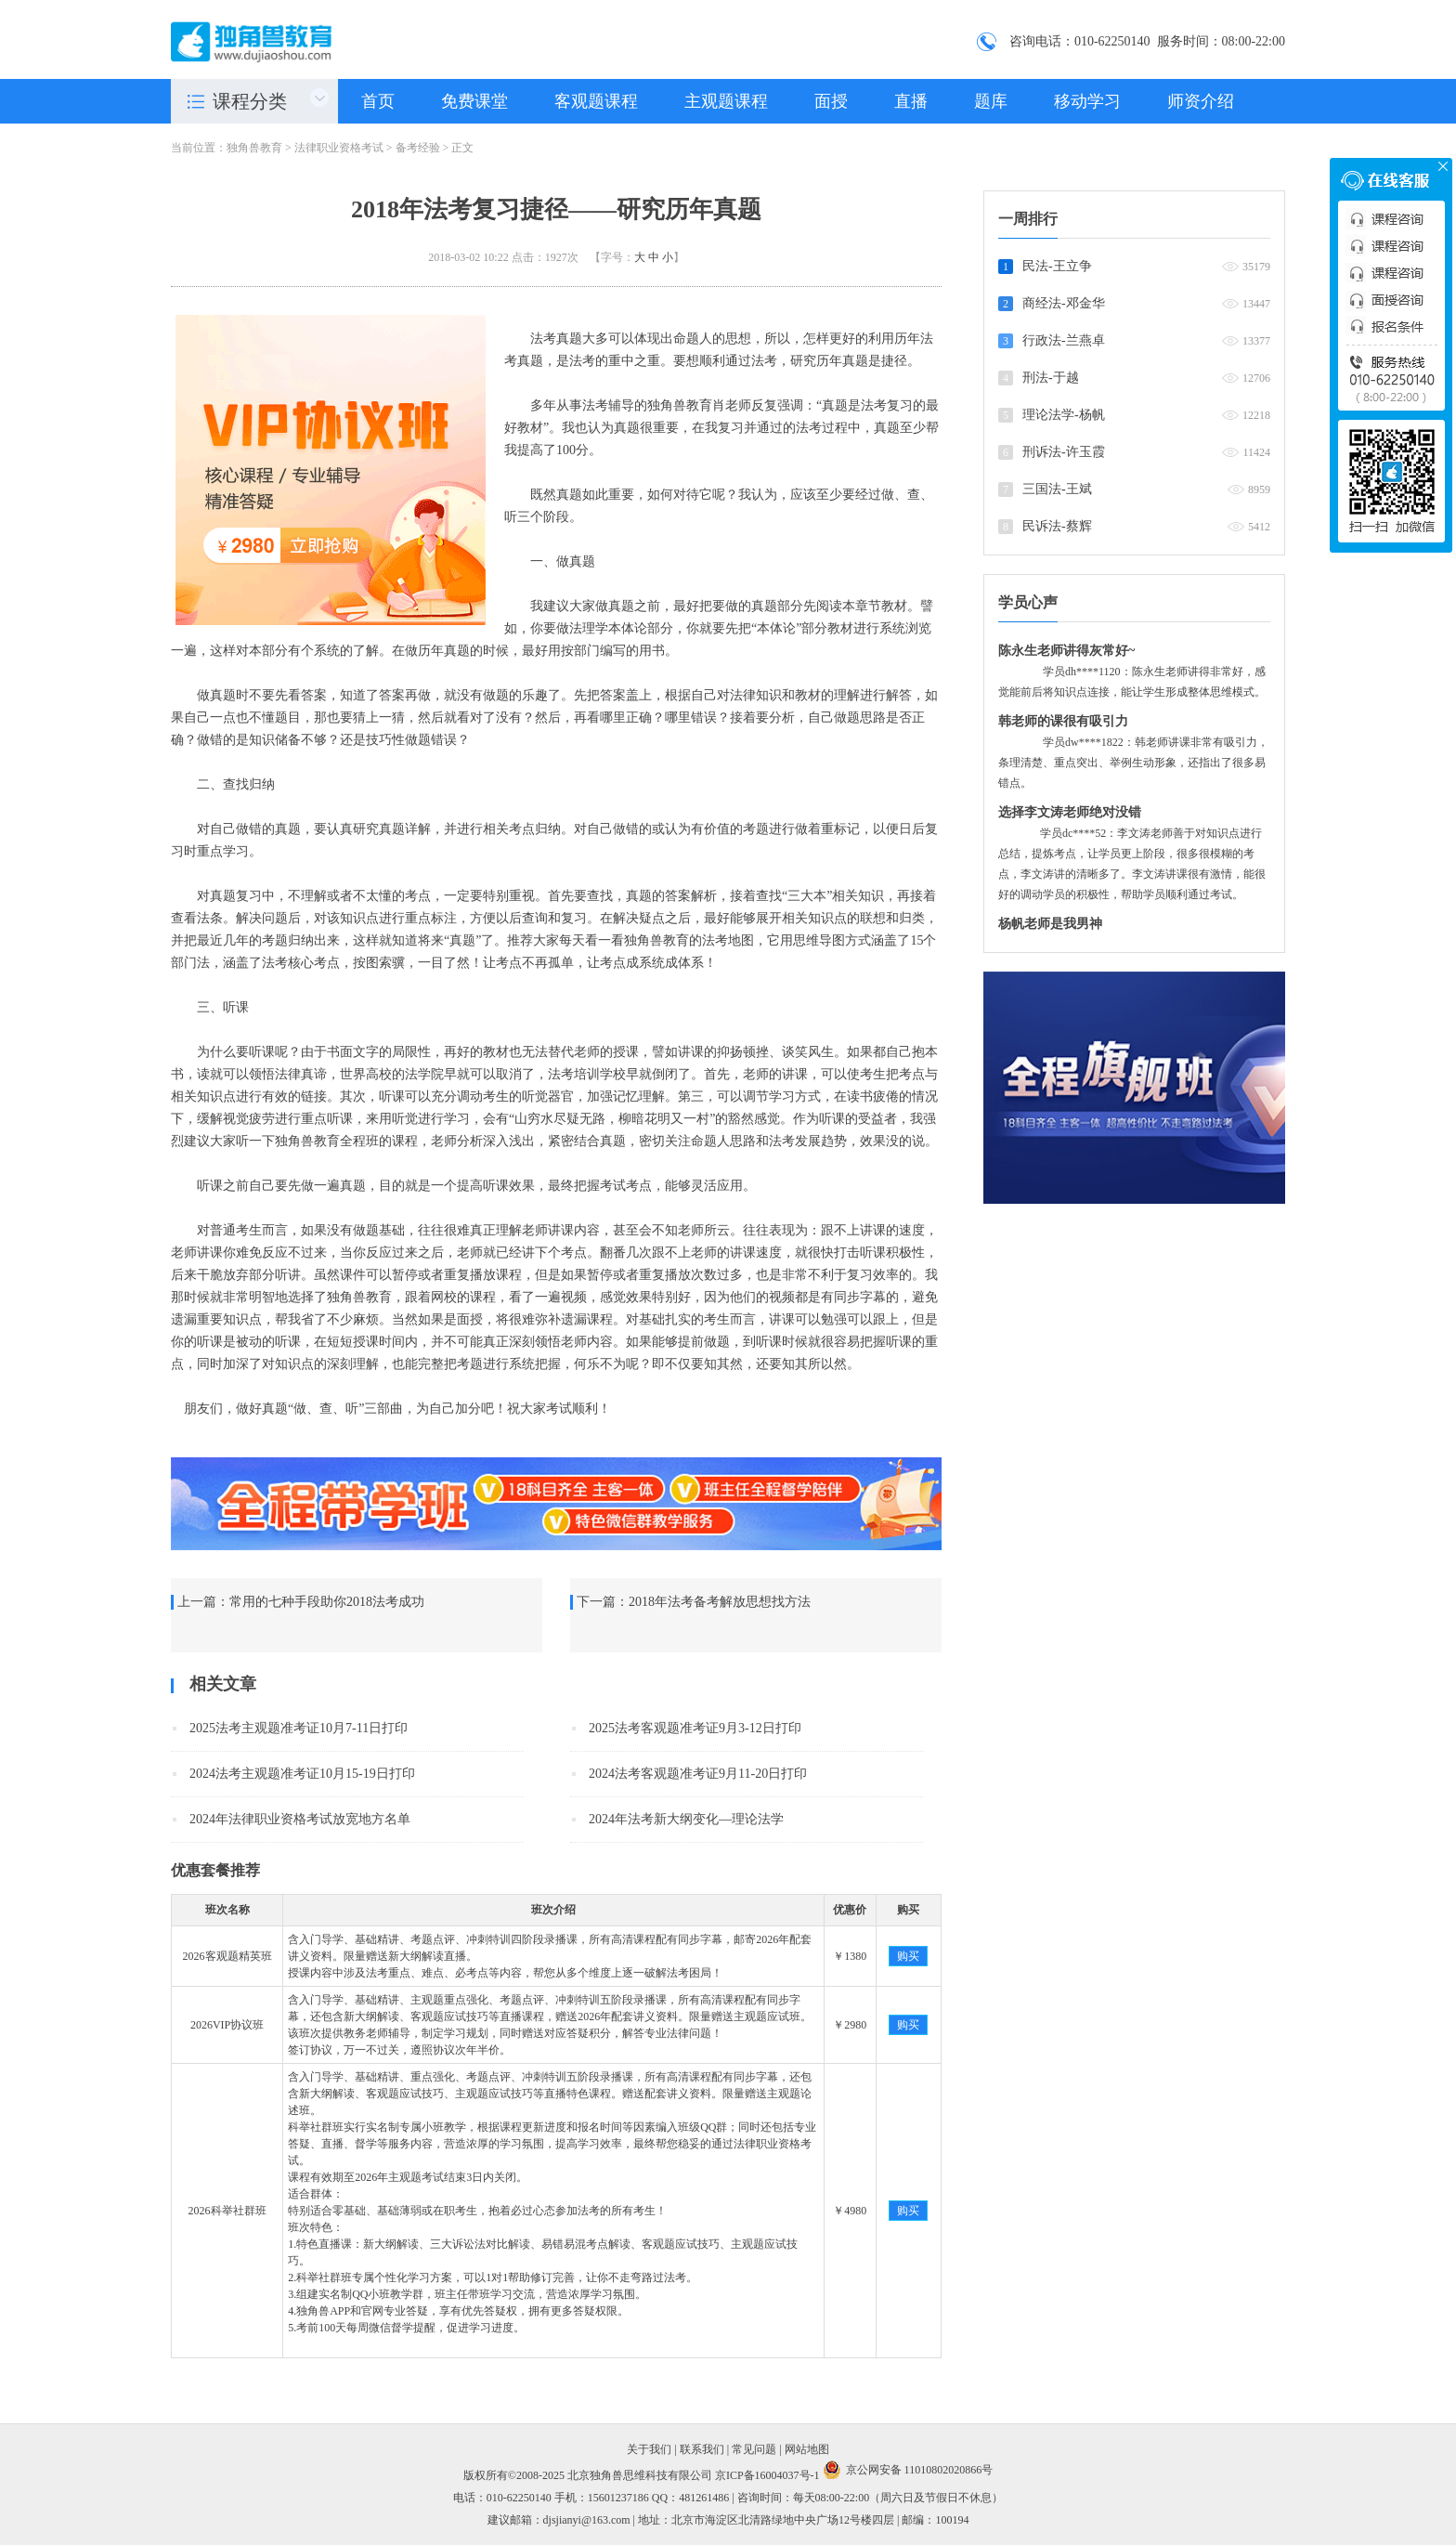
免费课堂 (474, 101)
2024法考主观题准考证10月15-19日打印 (302, 1774)
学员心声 (1028, 602)
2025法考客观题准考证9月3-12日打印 (695, 1728)
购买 (908, 1956)
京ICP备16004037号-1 (767, 2475)
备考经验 (418, 147)
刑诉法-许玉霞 (1063, 452)
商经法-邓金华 (1063, 303)
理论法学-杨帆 (1063, 415)
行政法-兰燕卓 (1063, 340)
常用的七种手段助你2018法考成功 (326, 1602)
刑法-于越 (1050, 378)
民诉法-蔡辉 (1057, 526)
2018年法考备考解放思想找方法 (720, 1602)
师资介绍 (1200, 101)
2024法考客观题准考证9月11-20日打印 (698, 1774)
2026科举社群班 (227, 2210)
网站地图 (807, 2449)
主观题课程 (726, 101)
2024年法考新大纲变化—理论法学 (686, 1819)
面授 (831, 101)
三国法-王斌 (1057, 489)
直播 (911, 101)
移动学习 (1087, 101)
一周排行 (1028, 219)
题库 (991, 101)
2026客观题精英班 (227, 1956)
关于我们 (649, 2449)
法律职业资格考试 (339, 147)
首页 (378, 101)
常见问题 (754, 2449)
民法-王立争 (1057, 266)
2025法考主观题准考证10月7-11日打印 (298, 1728)
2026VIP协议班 (227, 2024)
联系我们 (702, 2449)
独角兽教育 (254, 147)
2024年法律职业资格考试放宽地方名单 (299, 1819)
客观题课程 (596, 101)
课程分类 (250, 101)
